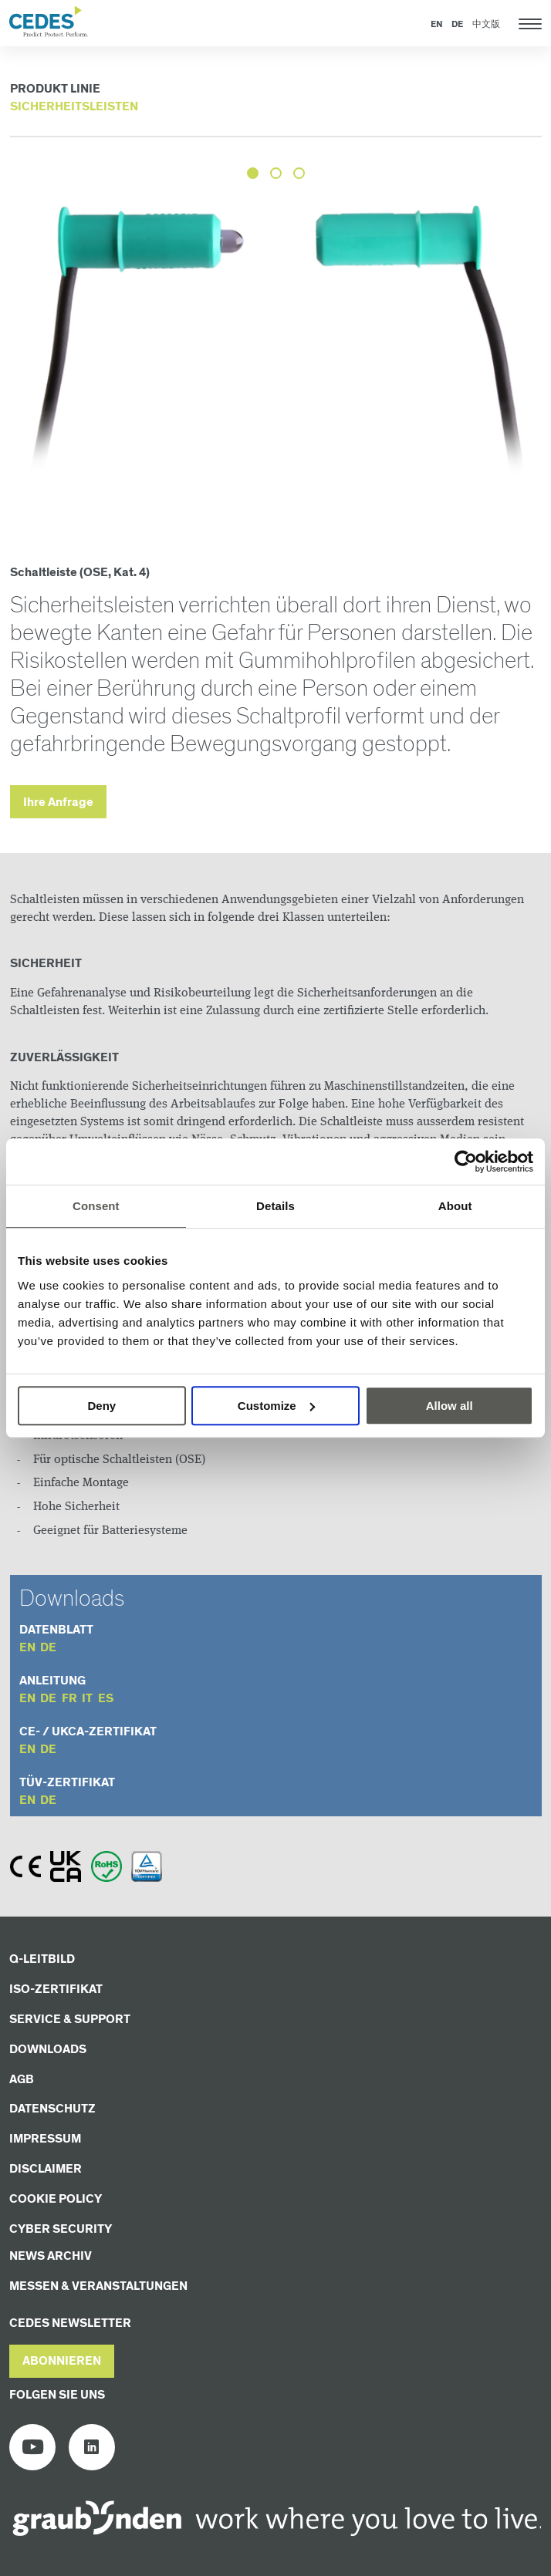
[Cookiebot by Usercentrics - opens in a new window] (465, 1161)
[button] (61, 2361)
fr (69, 1699)
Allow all (449, 1405)
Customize (276, 1405)
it (87, 1699)
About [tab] (455, 1205)
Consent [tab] (96, 1205)
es (105, 1699)
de (48, 1648)
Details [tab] (275, 1205)
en (27, 1648)
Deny (101, 1405)
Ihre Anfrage (58, 802)
